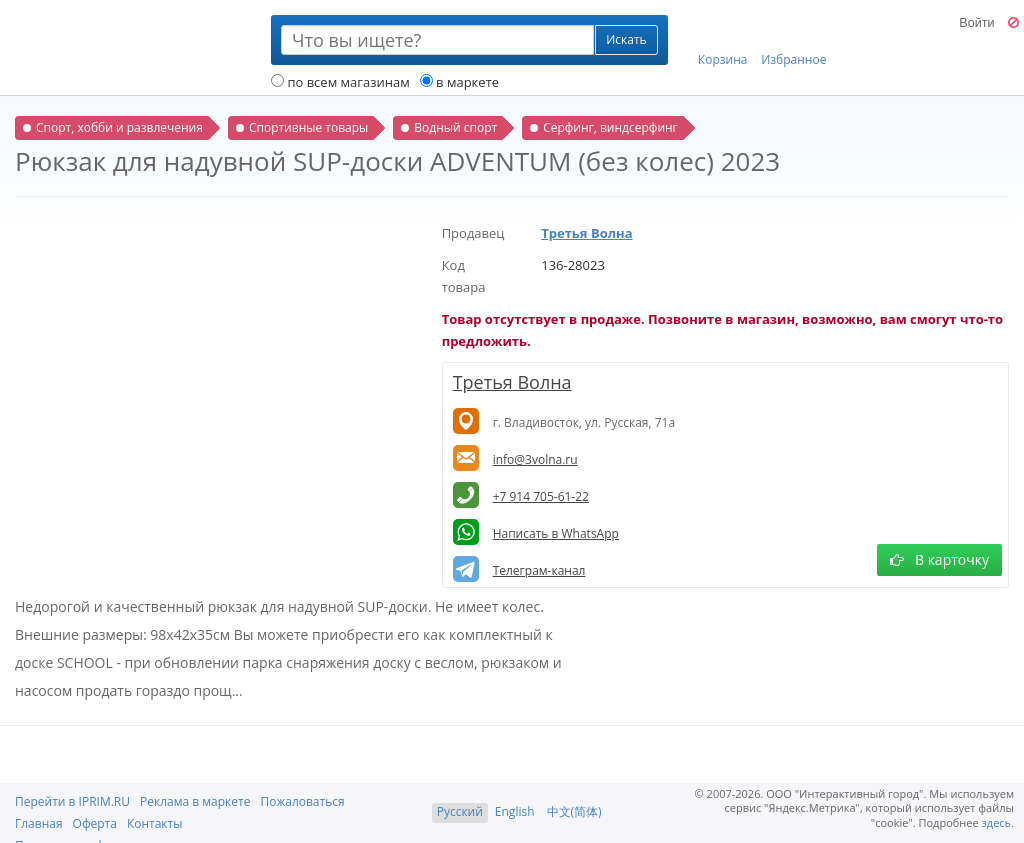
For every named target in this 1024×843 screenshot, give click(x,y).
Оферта (95, 823)
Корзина (723, 41)
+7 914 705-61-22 (541, 496)
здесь (997, 822)
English (515, 811)
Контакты (155, 823)
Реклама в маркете (195, 801)
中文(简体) (574, 811)
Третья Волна (586, 233)
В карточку (939, 559)
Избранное (793, 41)
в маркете (459, 82)
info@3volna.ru (535, 459)
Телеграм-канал (539, 570)
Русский (460, 811)
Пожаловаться (302, 801)
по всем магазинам (340, 82)
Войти (976, 23)
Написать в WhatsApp (556, 533)
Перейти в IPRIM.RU (72, 801)
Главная (39, 823)
